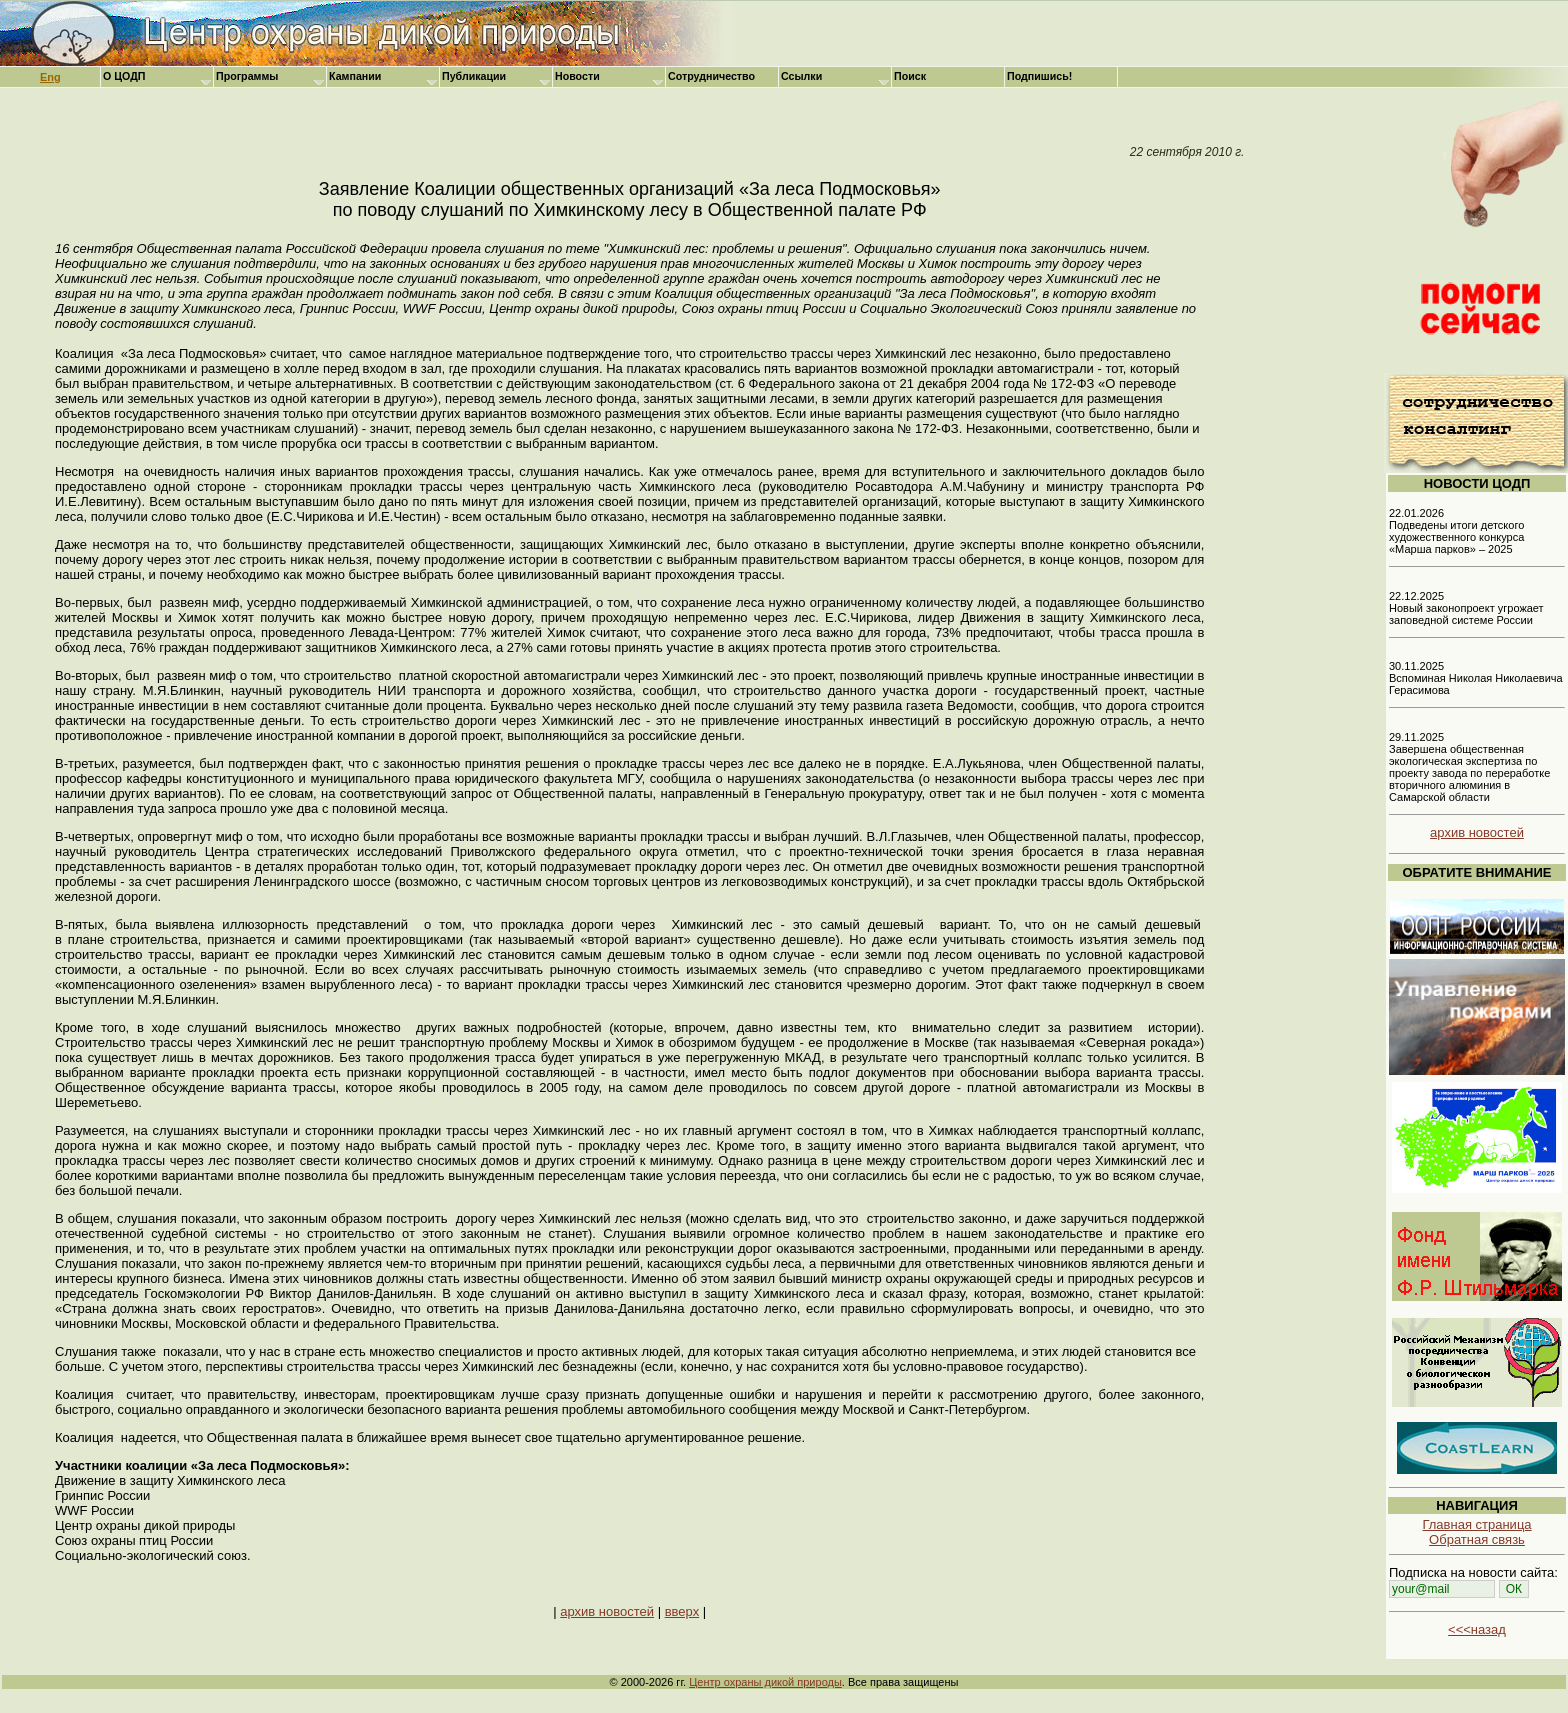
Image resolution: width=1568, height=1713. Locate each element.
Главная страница (1476, 1524)
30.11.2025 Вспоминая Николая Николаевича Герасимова (1476, 678)
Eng (50, 77)
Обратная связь (1477, 1539)
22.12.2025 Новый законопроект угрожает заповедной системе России (1466, 608)
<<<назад (1477, 1629)
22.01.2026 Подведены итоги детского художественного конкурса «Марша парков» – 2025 (1456, 531)
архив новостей (607, 1611)
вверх (682, 1611)
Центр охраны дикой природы (765, 1682)
